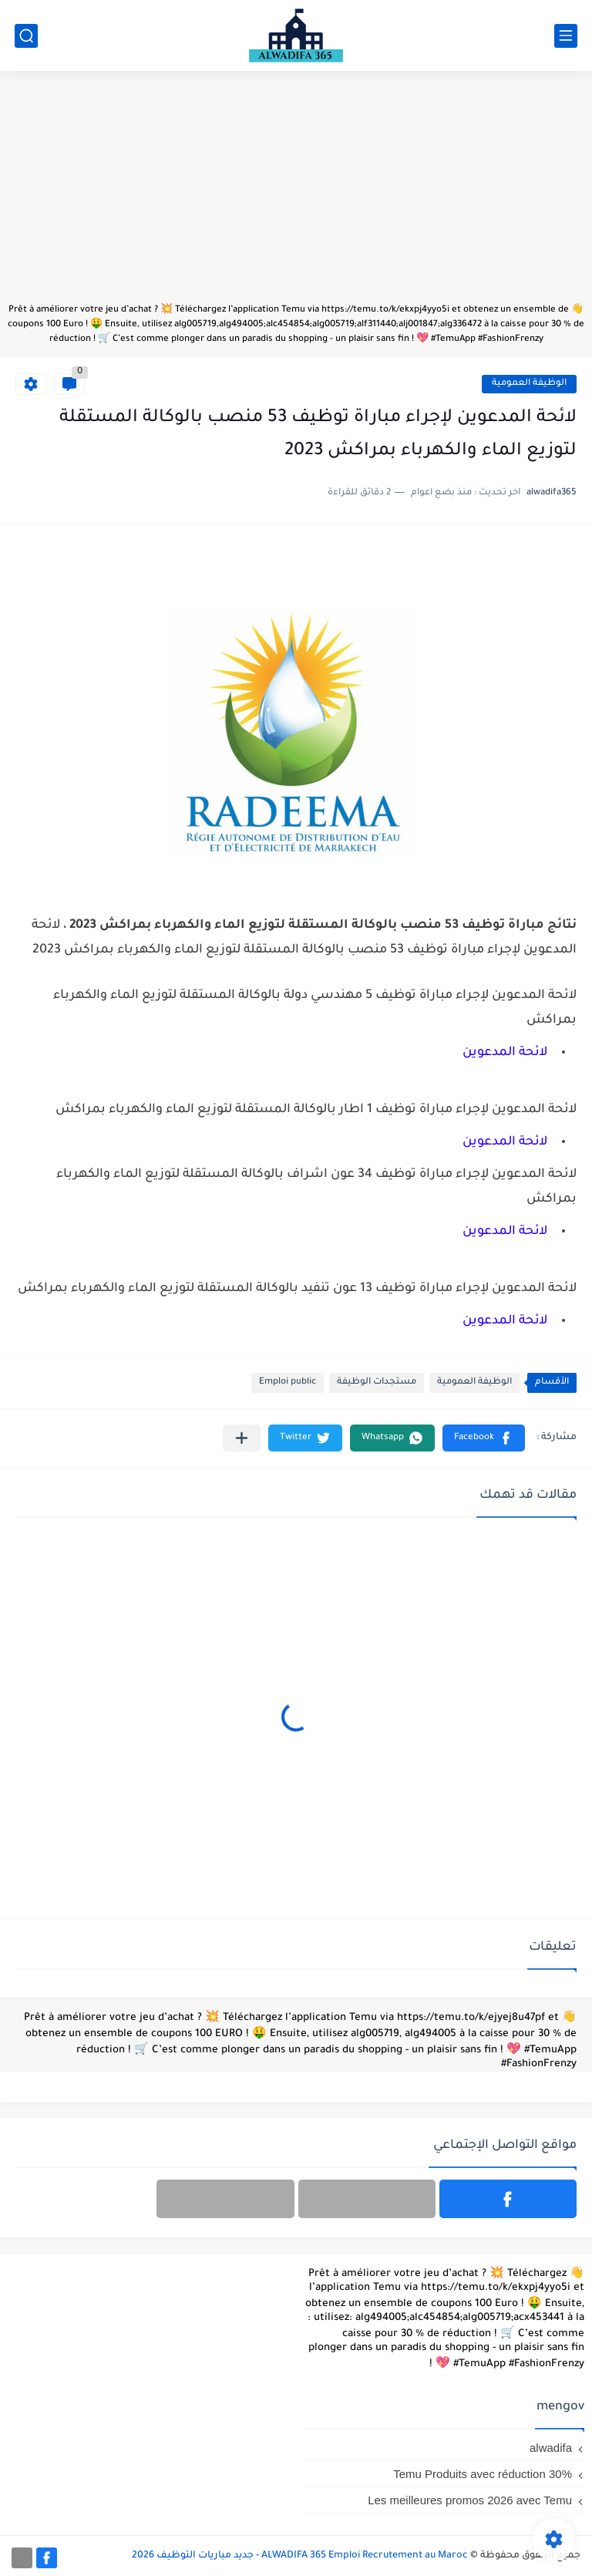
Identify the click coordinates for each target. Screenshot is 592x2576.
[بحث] (26, 36)
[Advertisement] (296, 194)
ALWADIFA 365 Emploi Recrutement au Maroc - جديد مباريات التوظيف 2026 (300, 2556)
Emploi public (287, 1382)
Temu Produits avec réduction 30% (482, 2473)
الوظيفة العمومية (529, 384)
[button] (483, 1438)
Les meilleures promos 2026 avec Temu (470, 2500)
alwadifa (551, 2447)
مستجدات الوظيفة (376, 1382)
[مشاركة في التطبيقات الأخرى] (242, 1438)
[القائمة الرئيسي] (565, 36)
